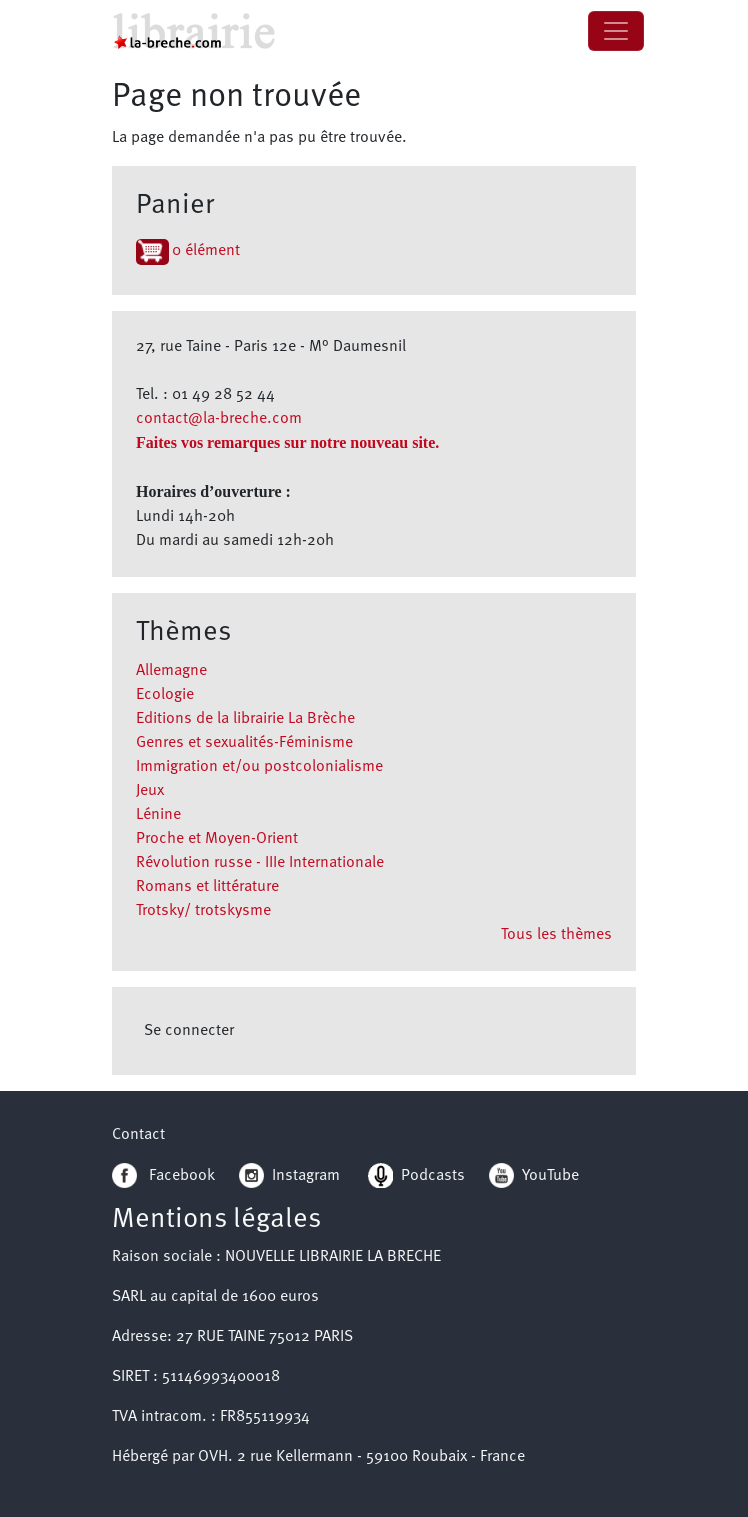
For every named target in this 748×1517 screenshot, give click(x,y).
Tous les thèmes (556, 935)
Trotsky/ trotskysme (203, 911)
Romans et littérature (207, 887)
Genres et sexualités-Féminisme (244, 743)
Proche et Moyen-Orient (217, 839)
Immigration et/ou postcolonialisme (259, 767)
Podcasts (416, 1176)
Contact (138, 1135)
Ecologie (165, 695)
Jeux (150, 791)
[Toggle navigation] (616, 31)
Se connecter (189, 1031)
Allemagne (171, 671)
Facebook (163, 1176)
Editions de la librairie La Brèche (245, 719)
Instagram (289, 1176)
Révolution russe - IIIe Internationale (260, 863)
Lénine (158, 815)
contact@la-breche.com (219, 419)
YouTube (550, 1176)
